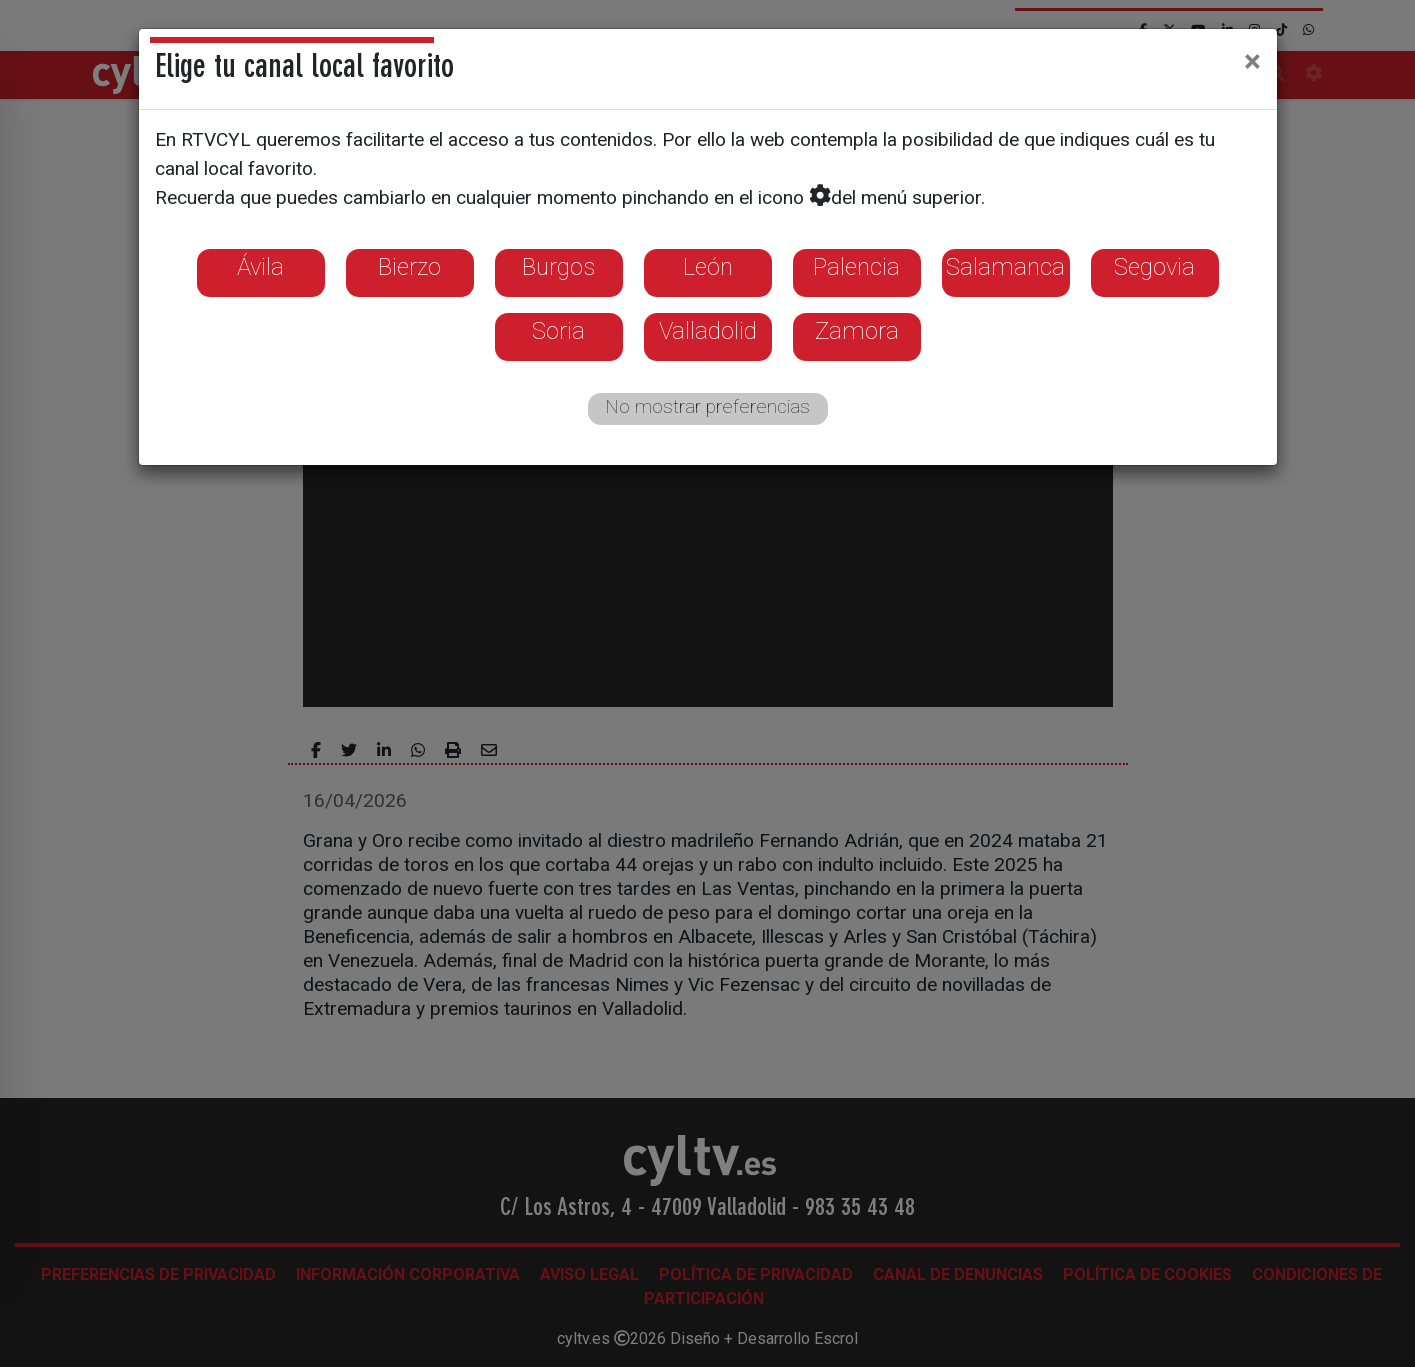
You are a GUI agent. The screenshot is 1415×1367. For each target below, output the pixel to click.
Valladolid (708, 331)
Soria (558, 331)
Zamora (857, 331)
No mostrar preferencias (707, 406)
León (708, 267)
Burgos (558, 267)
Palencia (856, 267)
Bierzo (409, 267)
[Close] (1252, 61)
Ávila (260, 267)
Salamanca (1005, 267)
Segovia (1154, 267)
